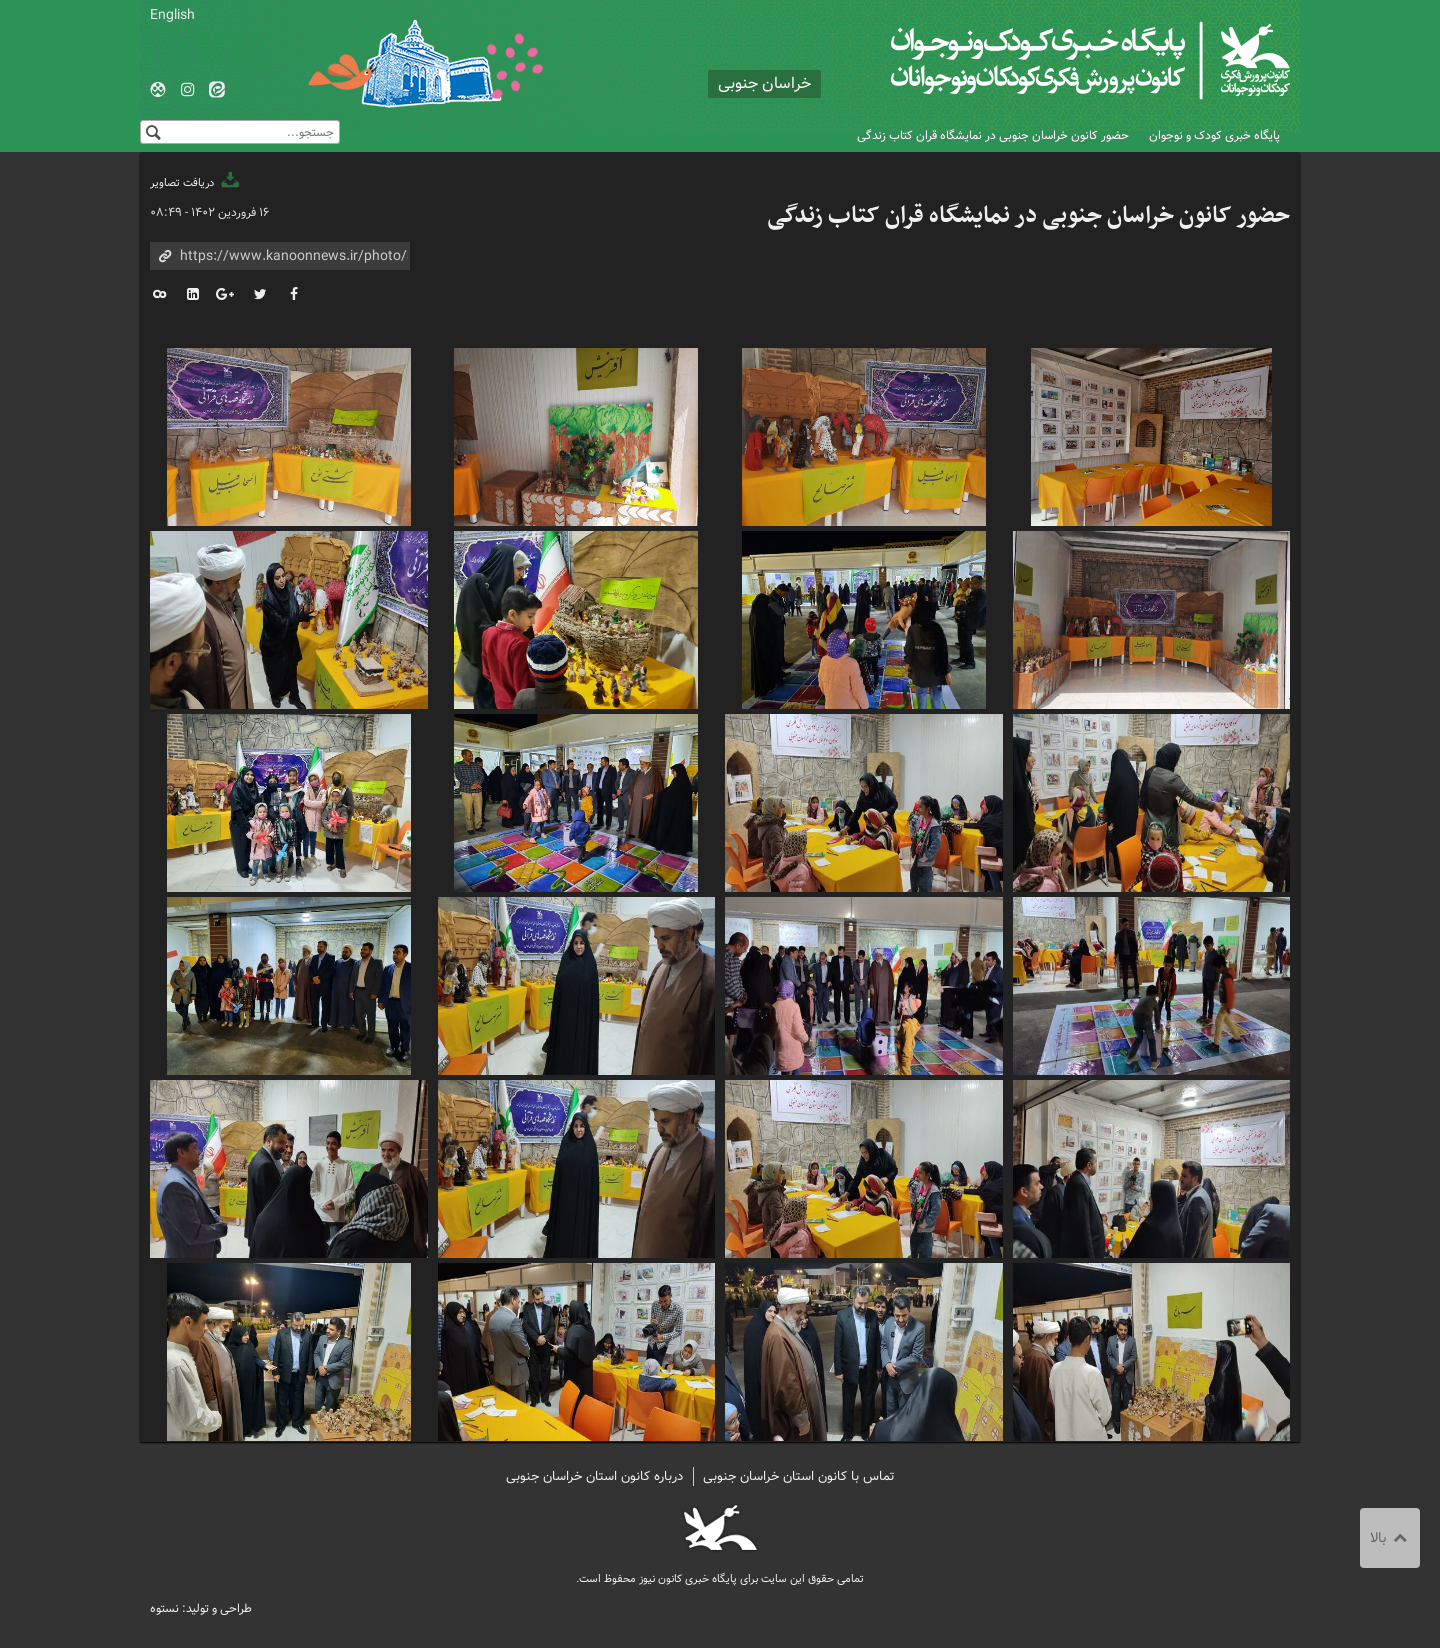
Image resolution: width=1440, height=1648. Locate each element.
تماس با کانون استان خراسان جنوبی (799, 1476)
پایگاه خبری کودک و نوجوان (1214, 135)
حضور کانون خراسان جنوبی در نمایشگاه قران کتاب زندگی (993, 135)
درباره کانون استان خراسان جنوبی (594, 1476)
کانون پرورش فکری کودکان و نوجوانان (1055, 60)
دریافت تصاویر (196, 183)
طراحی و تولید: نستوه (201, 1608)
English (172, 15)
